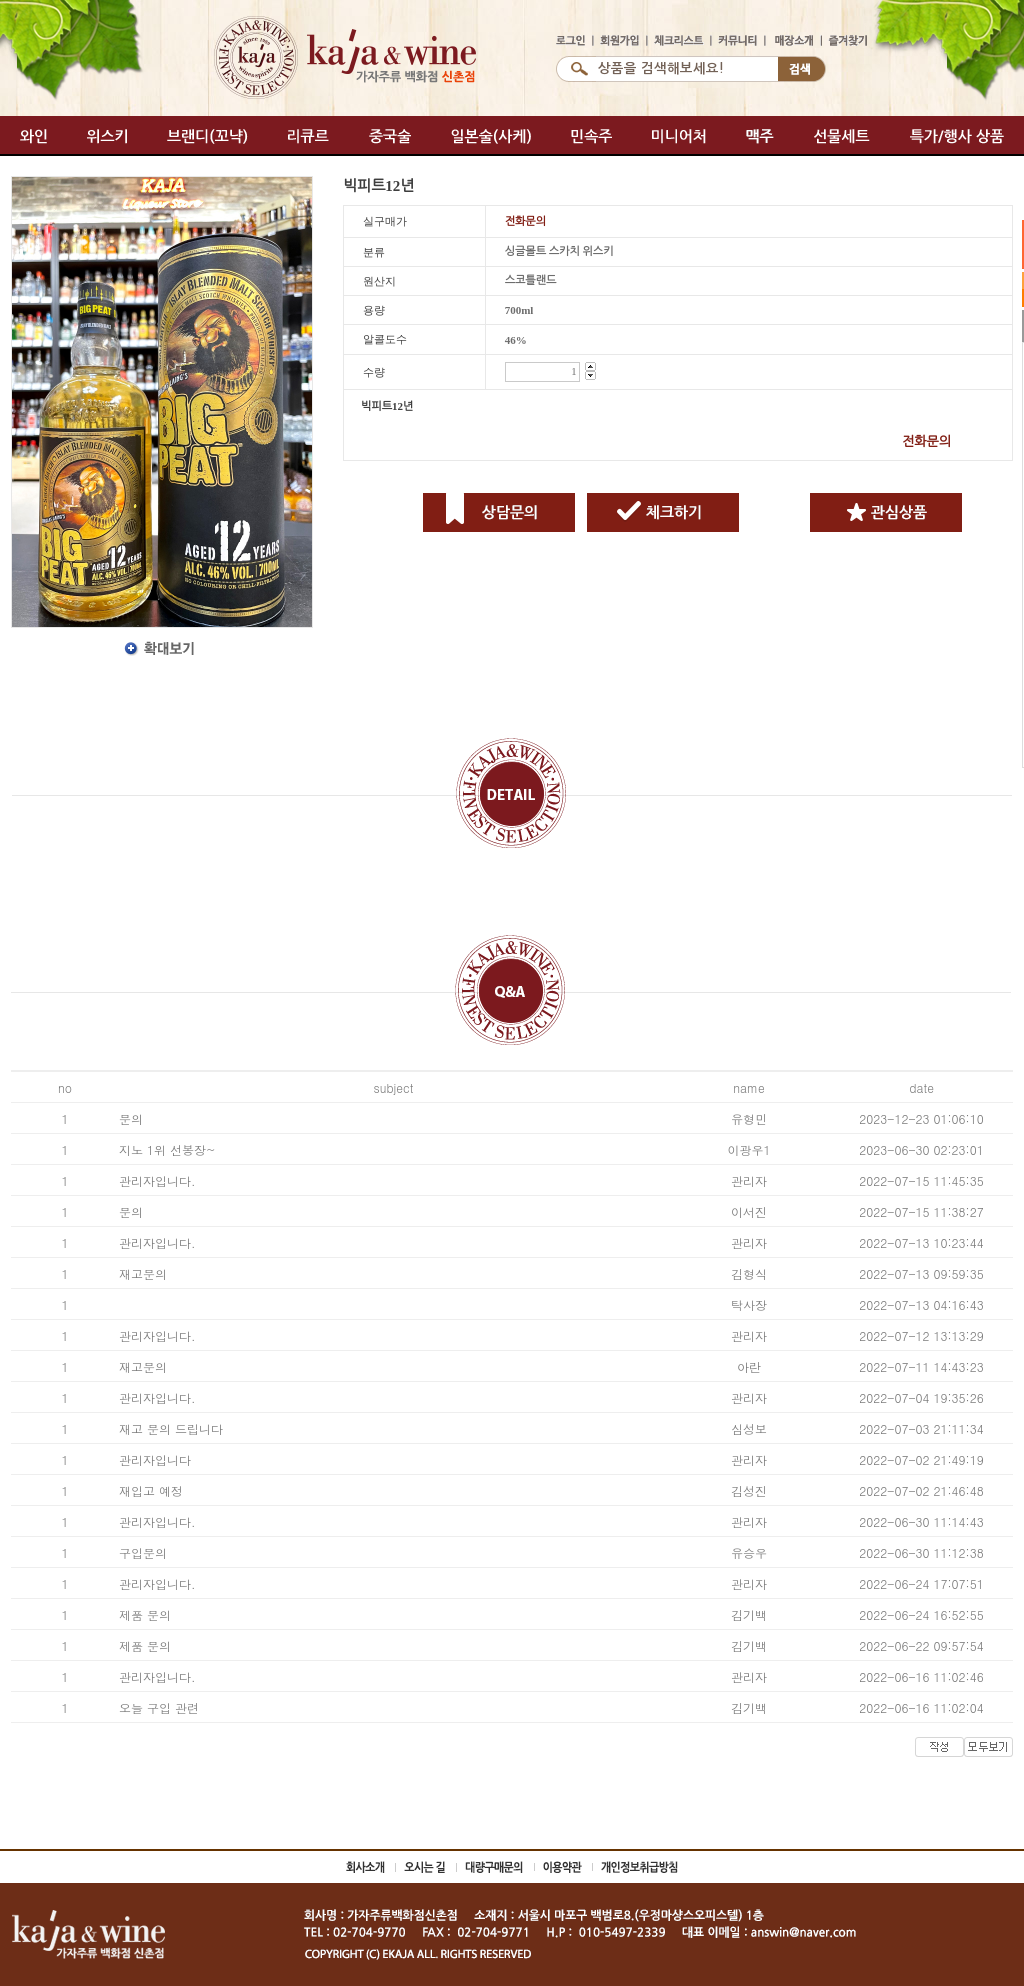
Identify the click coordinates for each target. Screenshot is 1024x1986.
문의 (131, 1118)
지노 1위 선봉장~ (167, 1149)
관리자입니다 (155, 1459)
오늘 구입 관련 (159, 1707)
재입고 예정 (151, 1490)
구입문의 (143, 1552)
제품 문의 (145, 1614)
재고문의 (143, 1273)
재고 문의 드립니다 (171, 1428)
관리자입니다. (157, 1180)
